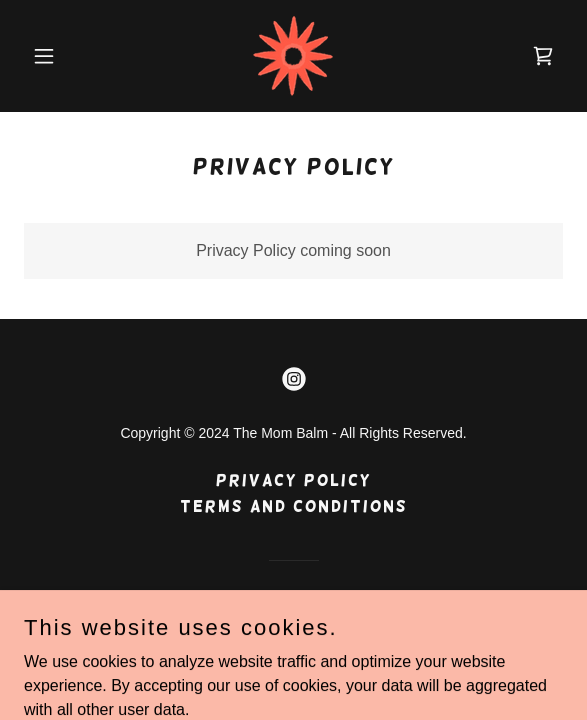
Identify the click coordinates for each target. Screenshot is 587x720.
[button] (64, 56)
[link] (293, 56)
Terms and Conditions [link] (294, 506)
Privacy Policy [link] (294, 480)
